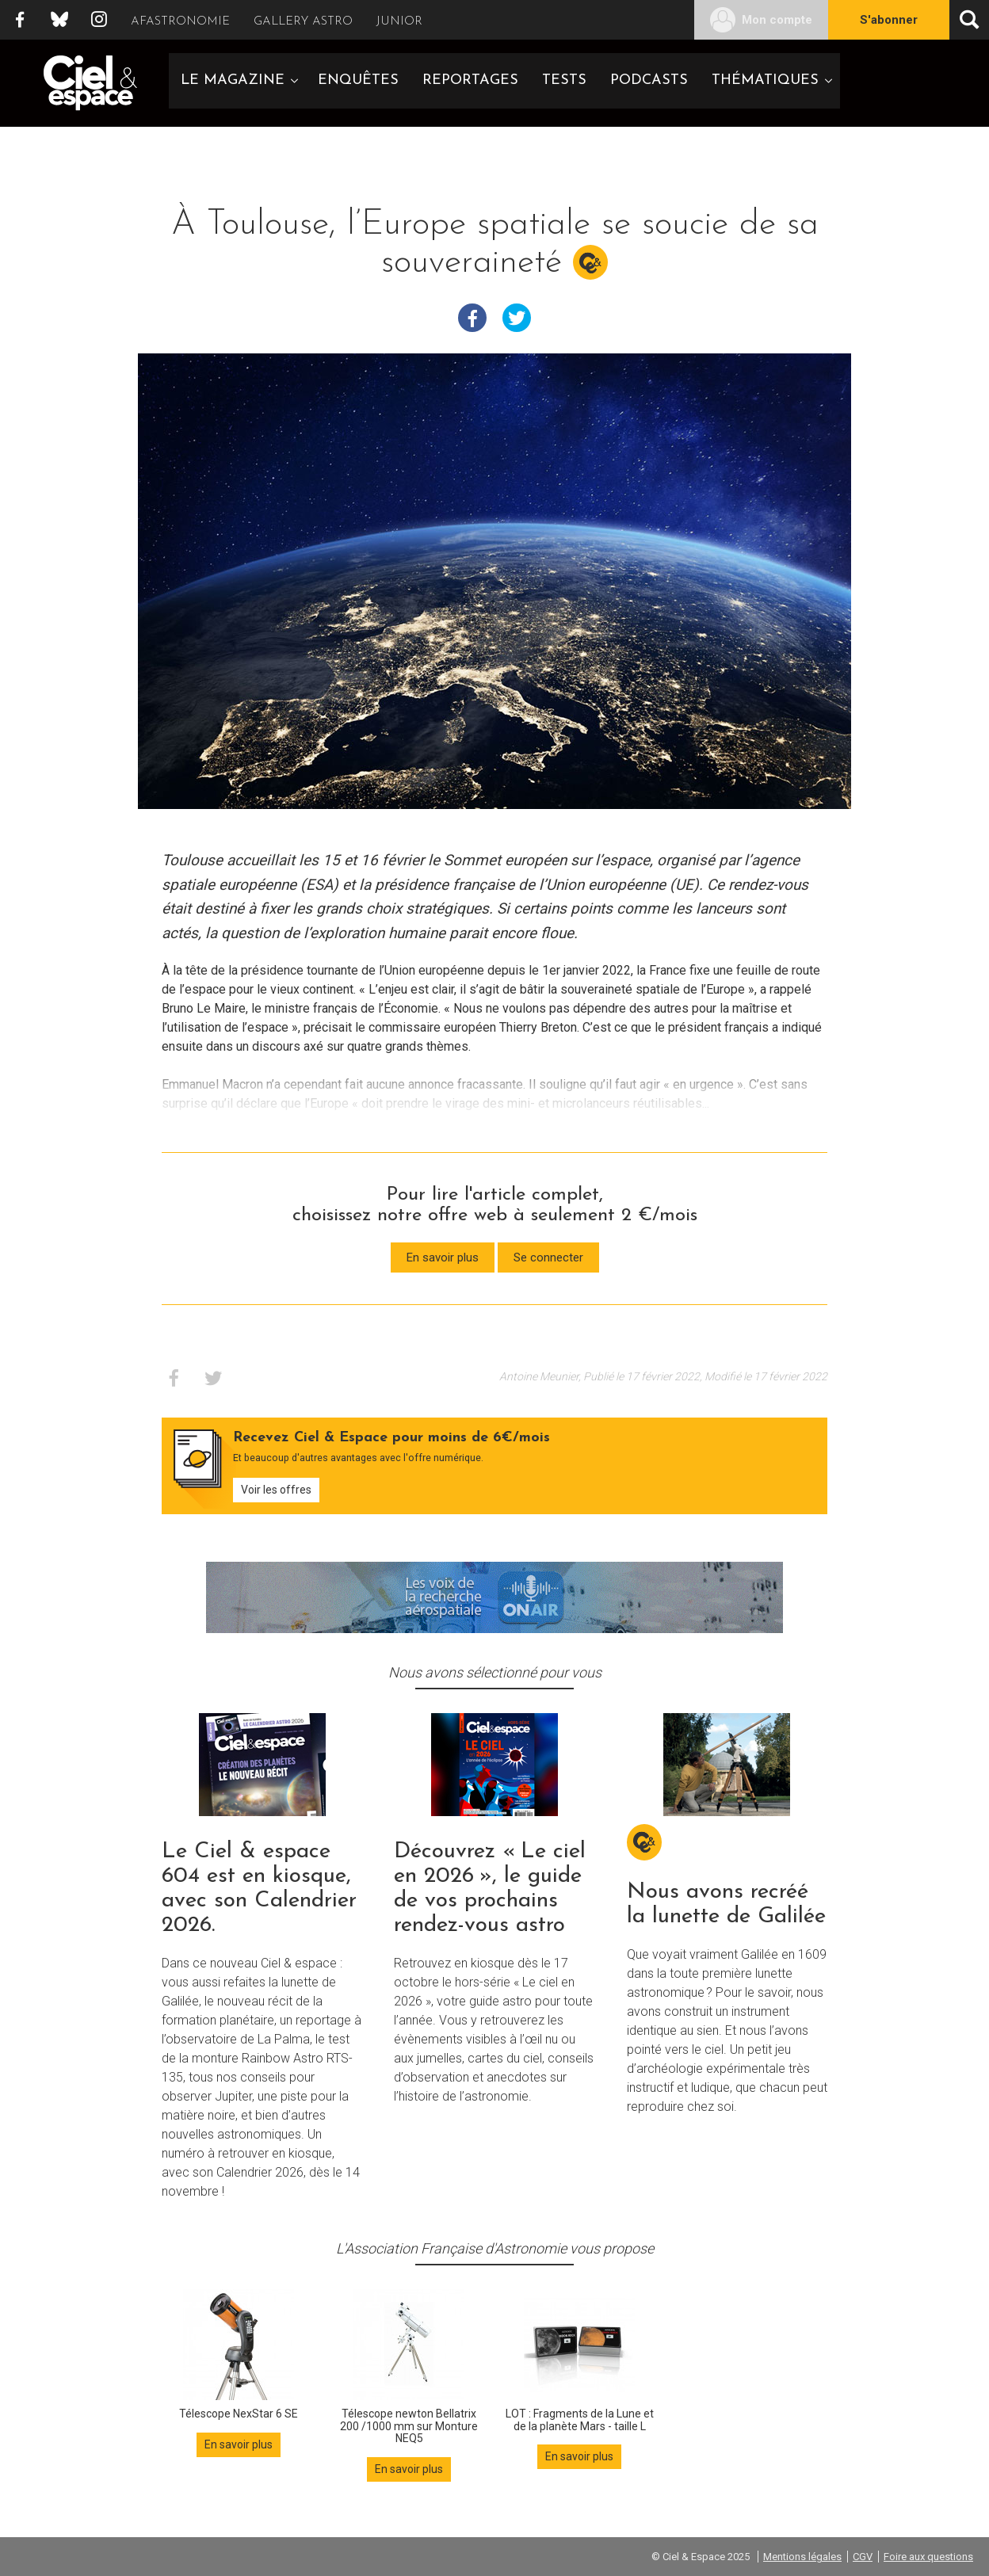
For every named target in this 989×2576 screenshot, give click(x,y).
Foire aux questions (928, 2557)
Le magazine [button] (232, 80)
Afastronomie (180, 22)
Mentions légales (802, 2557)
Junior (399, 22)
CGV (863, 2557)
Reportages (470, 80)
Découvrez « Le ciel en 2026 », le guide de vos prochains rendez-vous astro (490, 1888)
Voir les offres (276, 1489)
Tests (564, 80)
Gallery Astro (303, 22)
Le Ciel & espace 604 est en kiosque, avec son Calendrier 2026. (259, 1888)
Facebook (20, 20)
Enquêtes (358, 80)
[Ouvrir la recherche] (969, 20)
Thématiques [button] (765, 80)
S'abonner (889, 20)
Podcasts (649, 80)
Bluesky (59, 20)
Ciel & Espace (90, 83)
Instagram (99, 20)
